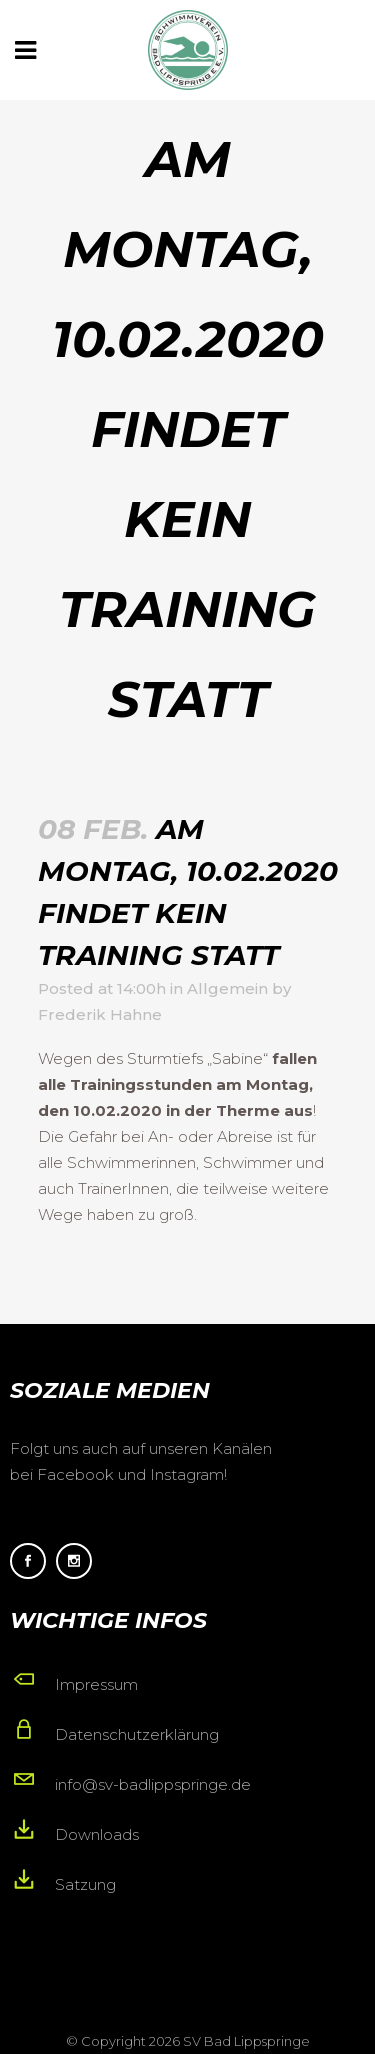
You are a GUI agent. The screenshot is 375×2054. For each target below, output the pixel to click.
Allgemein (227, 988)
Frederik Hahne (100, 1014)
